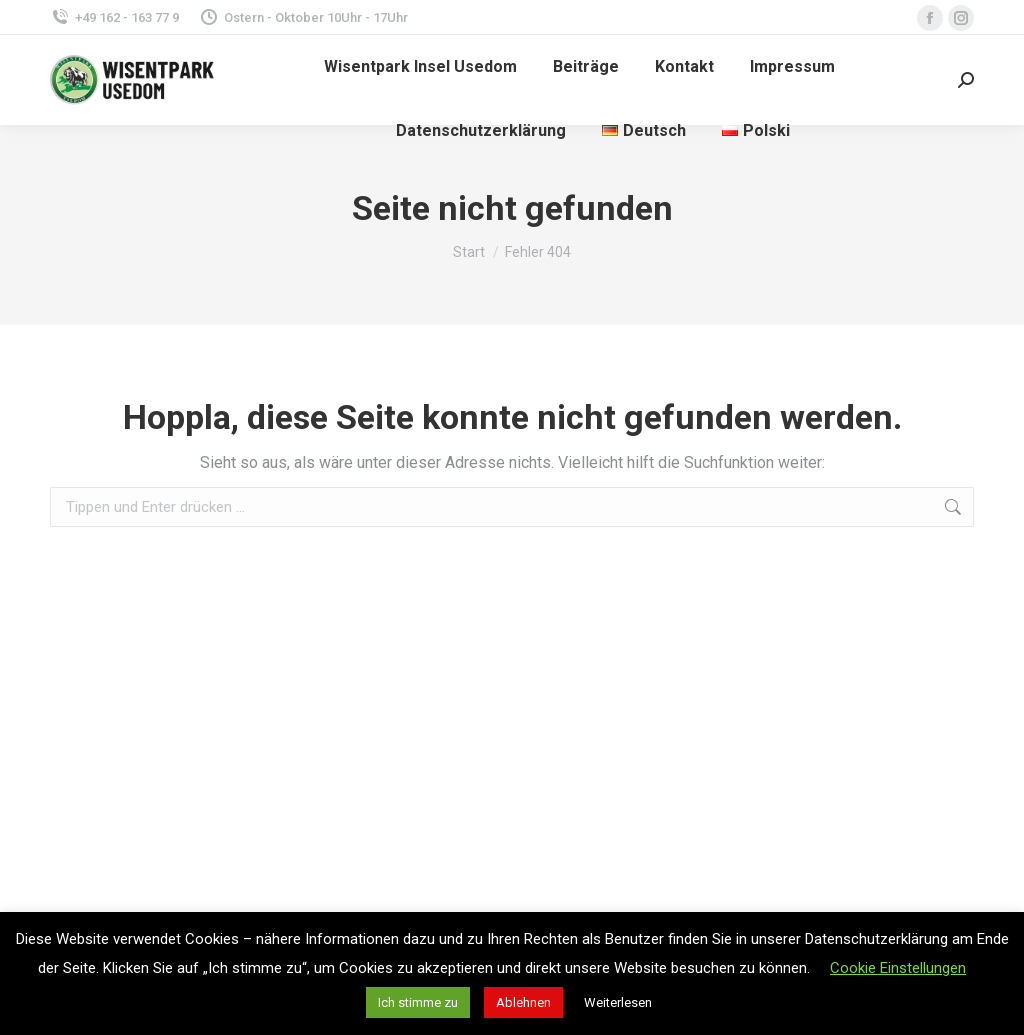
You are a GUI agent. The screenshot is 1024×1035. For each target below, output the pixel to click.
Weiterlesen (618, 1002)
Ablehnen (523, 1002)
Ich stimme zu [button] (418, 1002)
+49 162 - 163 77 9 (114, 17)
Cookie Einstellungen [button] (898, 968)
